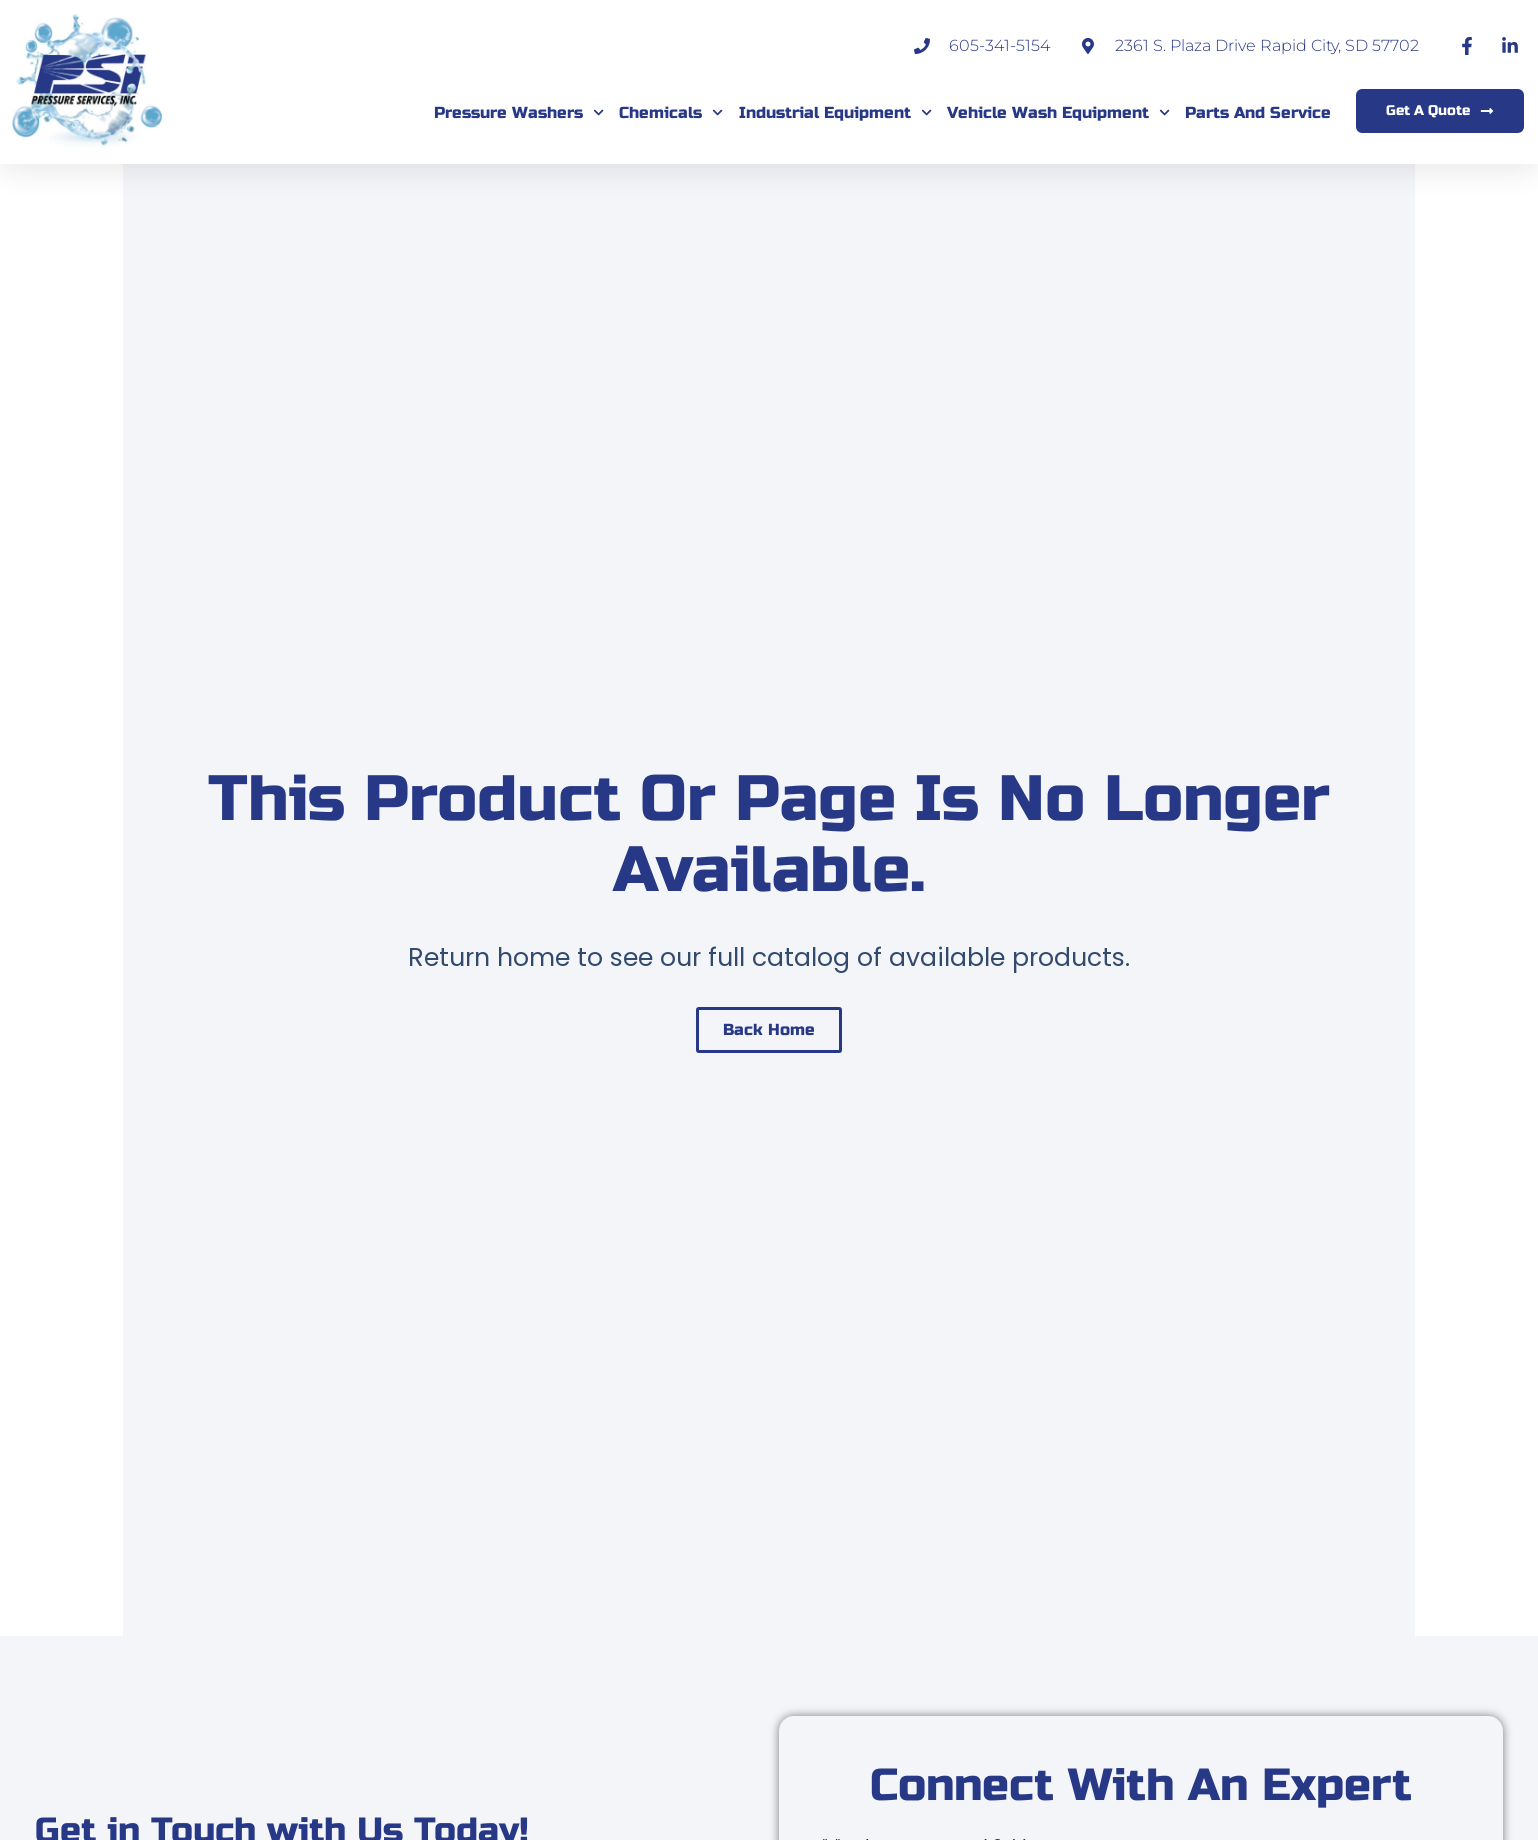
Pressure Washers (519, 112)
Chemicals (671, 112)
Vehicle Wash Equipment (1058, 112)
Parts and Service (1258, 112)
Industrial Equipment (835, 112)
